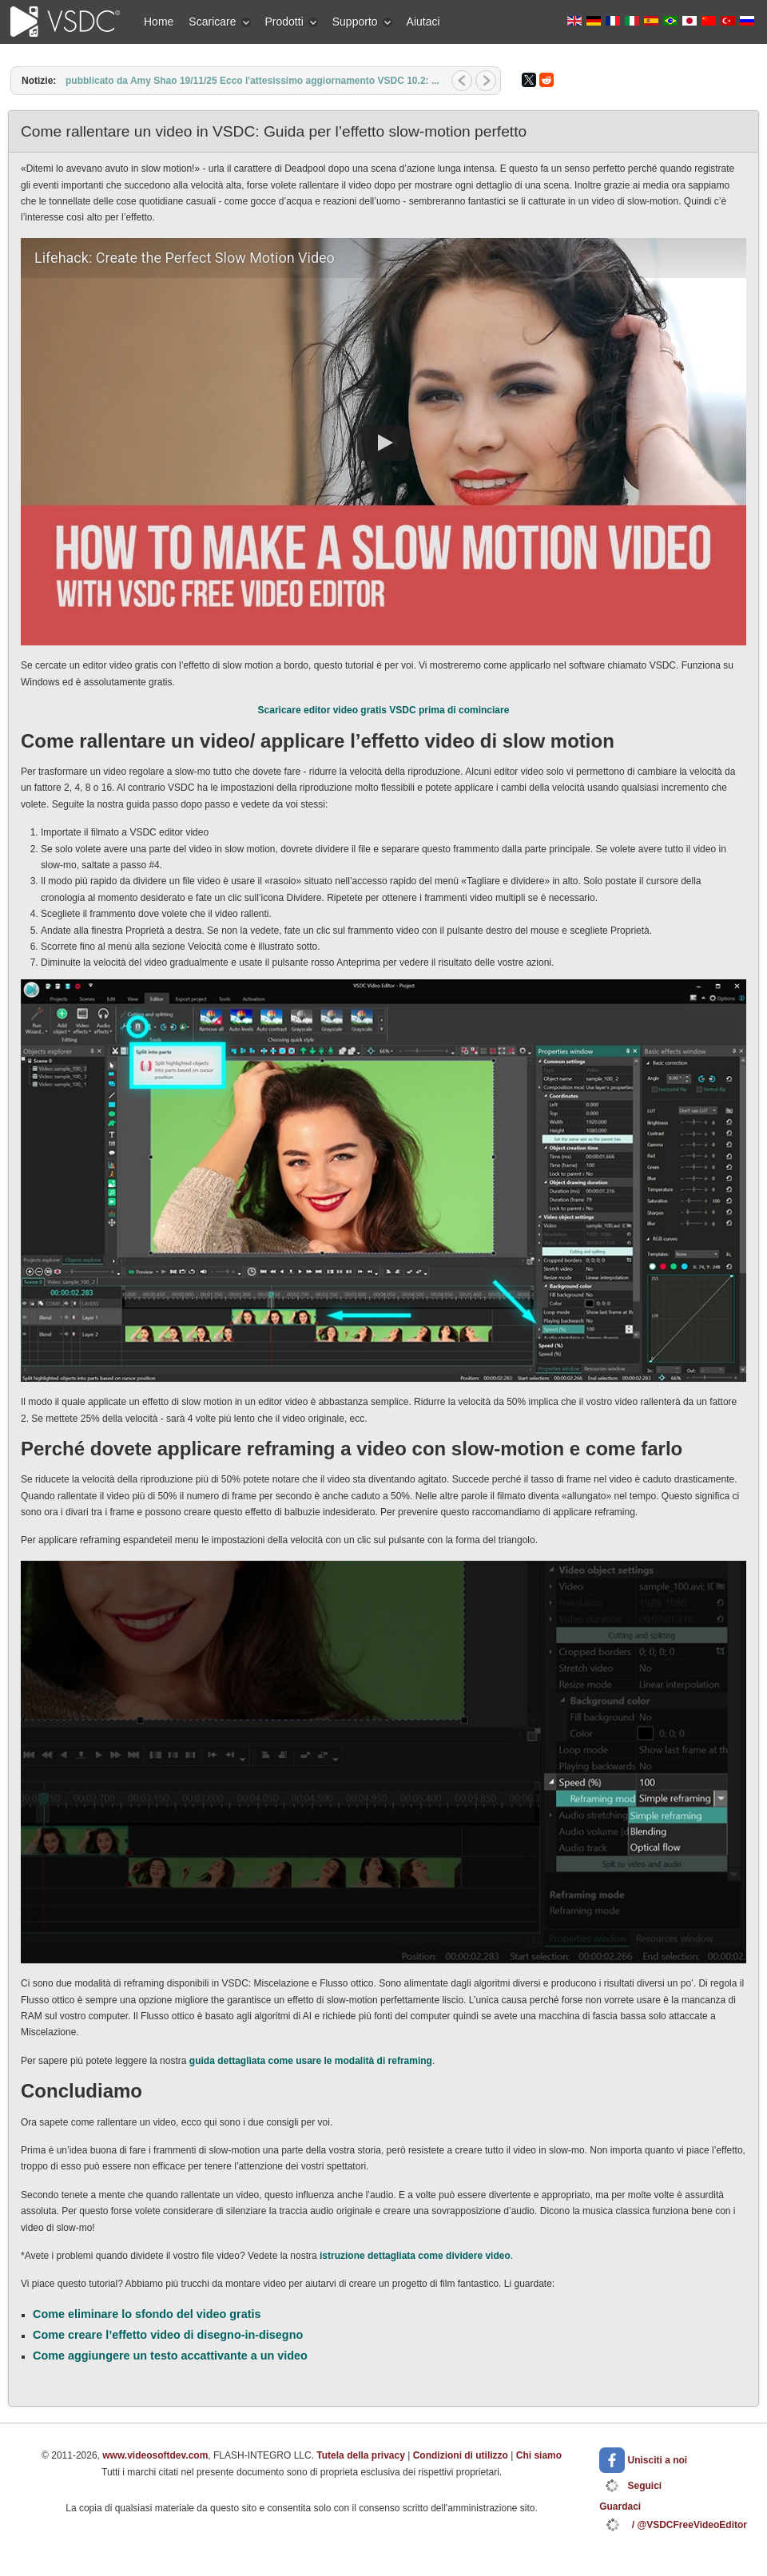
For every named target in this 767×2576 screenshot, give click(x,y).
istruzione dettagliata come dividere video (415, 2255)
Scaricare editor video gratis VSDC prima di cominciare (384, 710)
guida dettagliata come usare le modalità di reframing (310, 2060)
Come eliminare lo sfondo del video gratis (146, 2314)
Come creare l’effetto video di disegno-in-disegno (168, 2334)
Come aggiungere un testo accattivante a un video (170, 2355)
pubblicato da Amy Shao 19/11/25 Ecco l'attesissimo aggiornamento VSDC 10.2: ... (252, 80)
